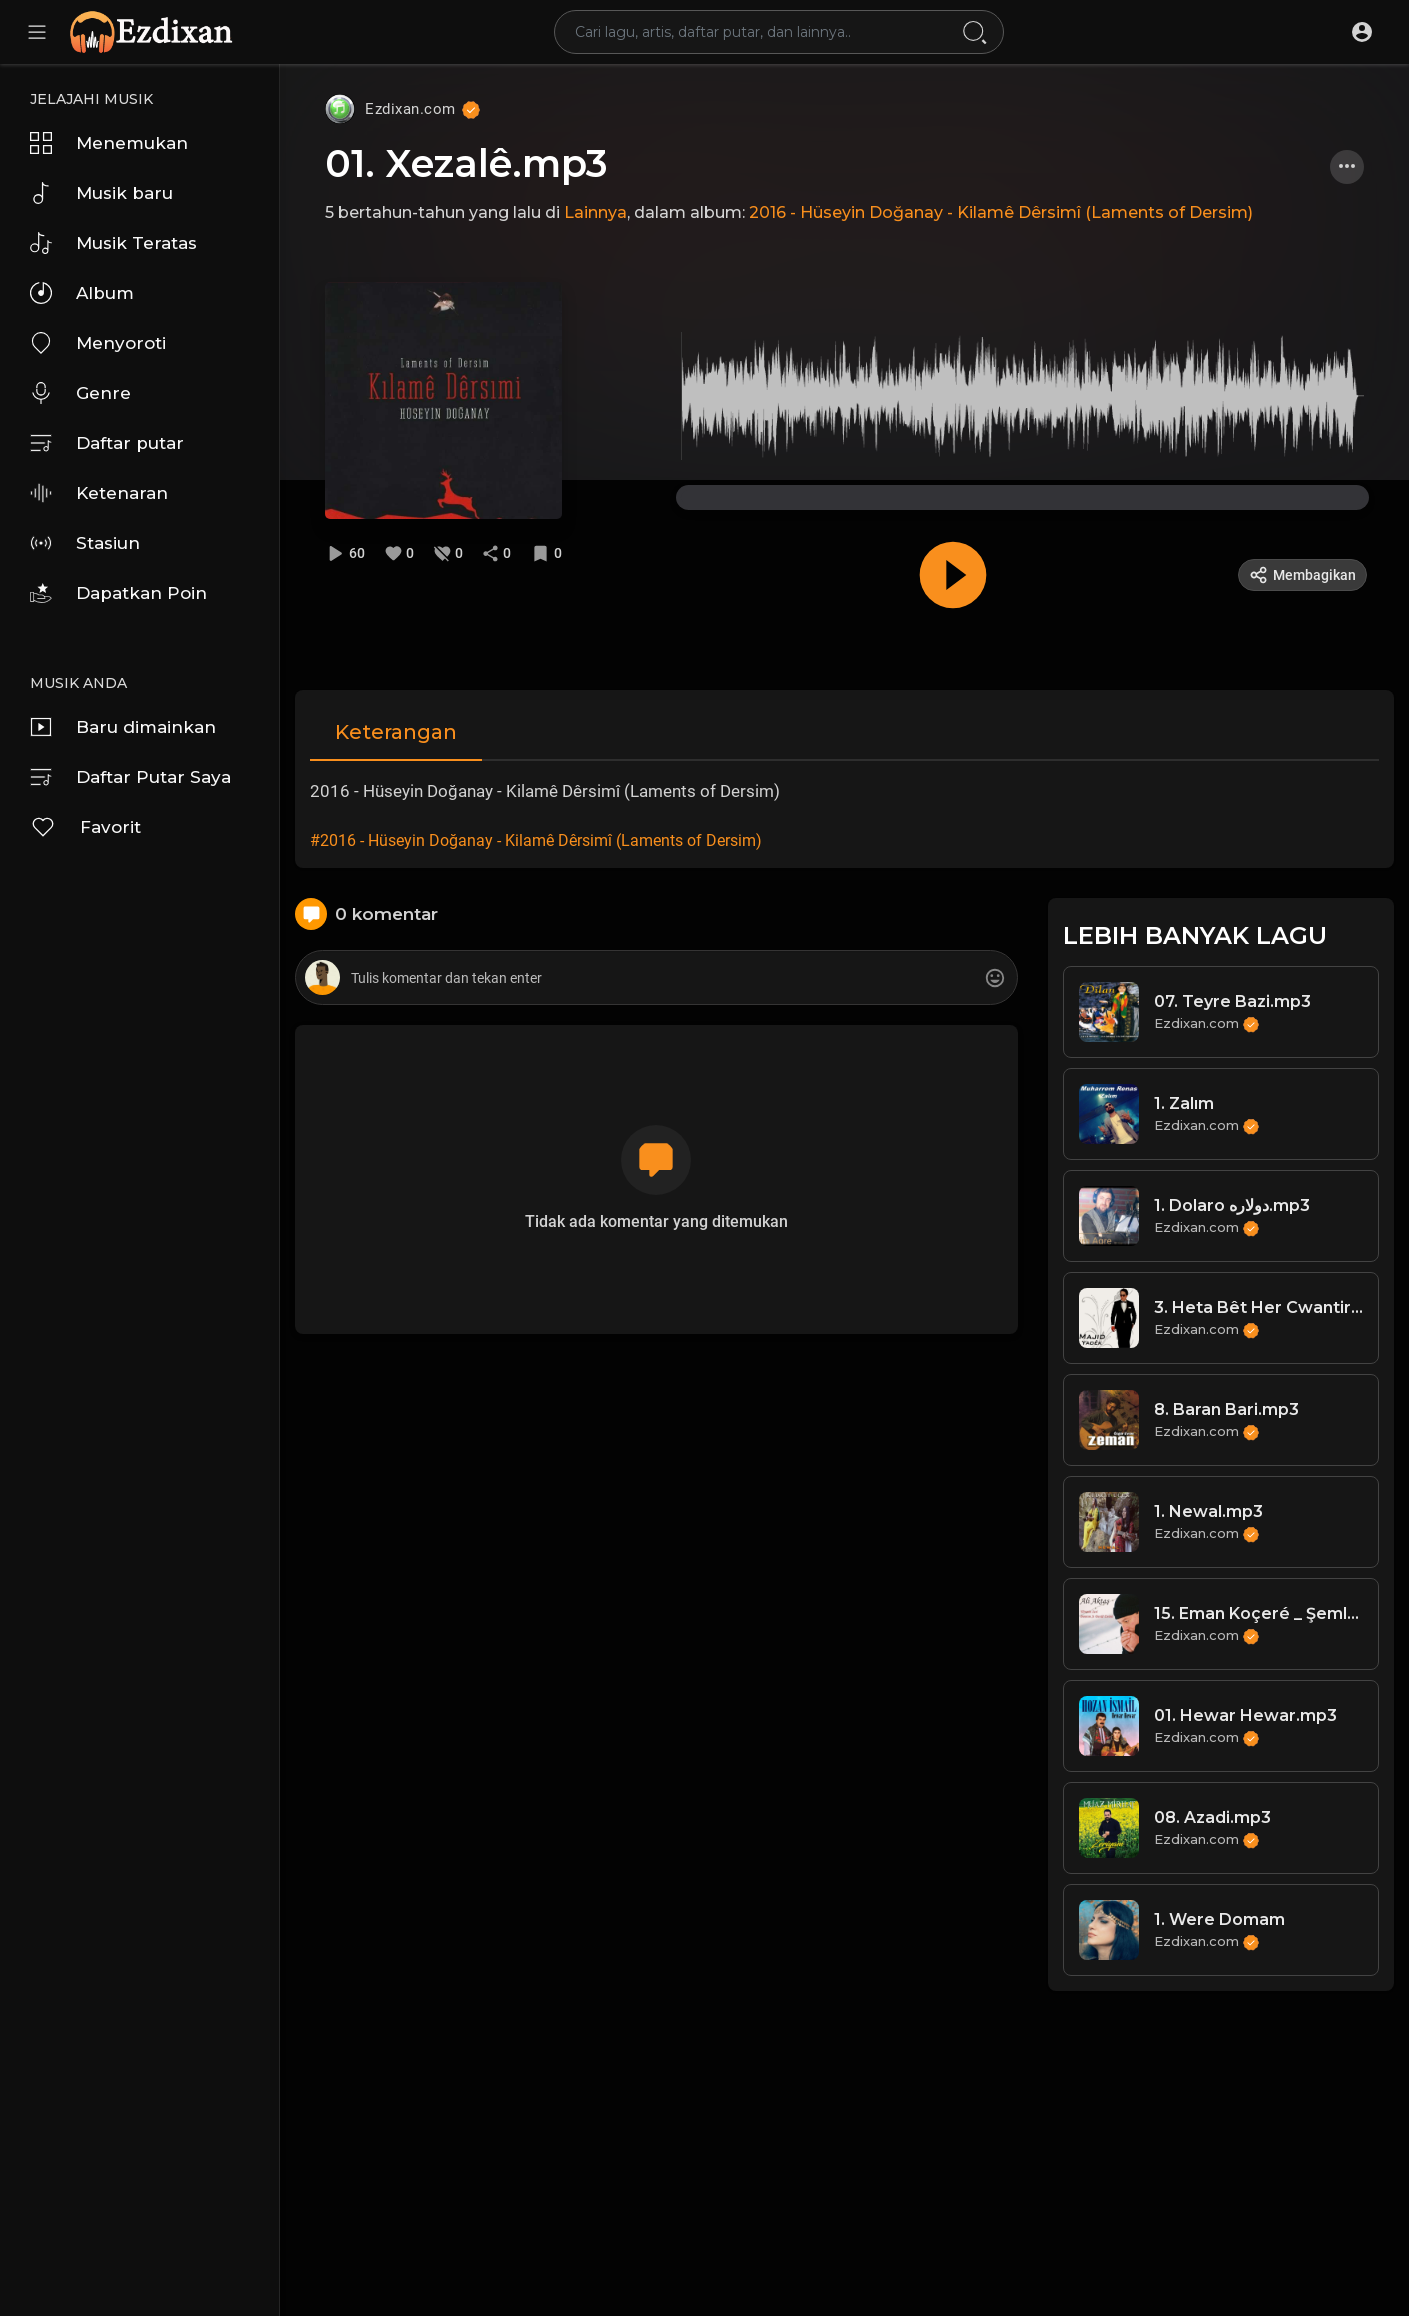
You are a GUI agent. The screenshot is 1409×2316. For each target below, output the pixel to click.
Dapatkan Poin (118, 593)
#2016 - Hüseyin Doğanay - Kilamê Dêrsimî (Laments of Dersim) (536, 840)
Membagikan (1302, 575)
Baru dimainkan (123, 727)
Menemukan (109, 143)
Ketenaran (99, 493)
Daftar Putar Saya (130, 777)
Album (82, 293)
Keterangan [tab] (396, 732)
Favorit (85, 827)
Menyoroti (98, 343)
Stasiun (85, 543)
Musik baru (101, 193)
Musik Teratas (113, 243)
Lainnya (595, 212)
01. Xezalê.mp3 (466, 163)
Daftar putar (107, 443)
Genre (80, 393)
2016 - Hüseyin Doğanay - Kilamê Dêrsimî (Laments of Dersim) (1001, 212)
